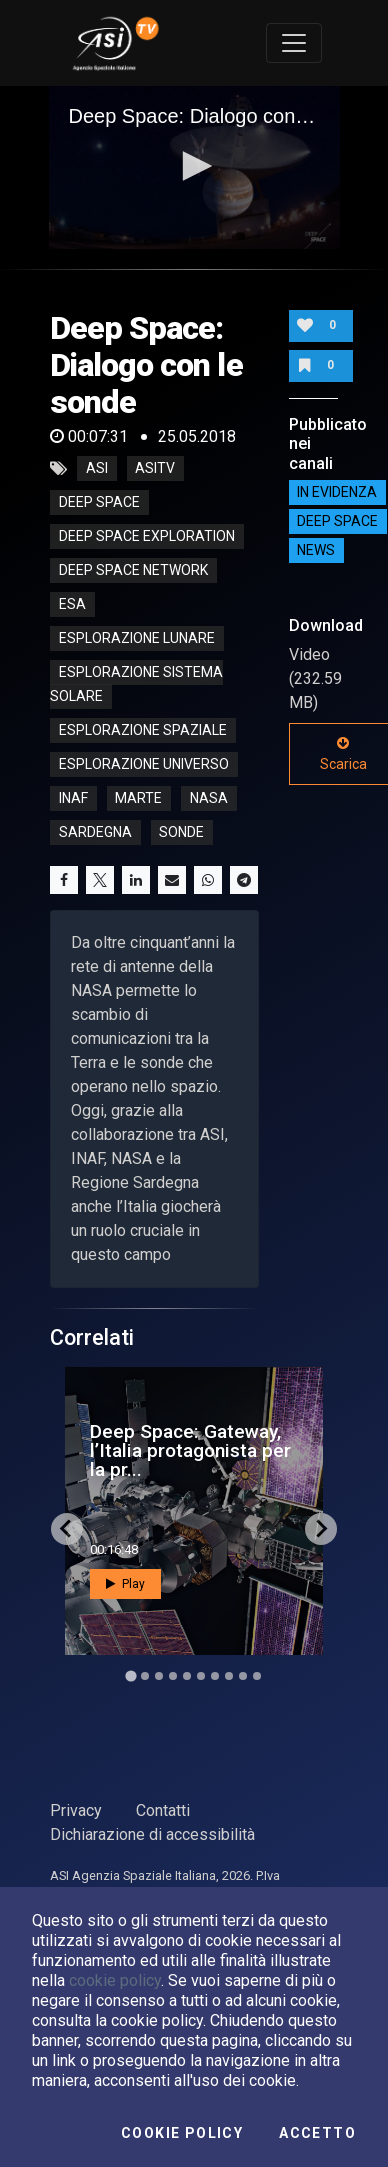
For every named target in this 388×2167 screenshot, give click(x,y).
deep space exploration (147, 537)
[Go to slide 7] (215, 1676)
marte (138, 799)
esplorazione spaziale (143, 731)
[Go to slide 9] (243, 1676)
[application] (194, 168)
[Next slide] (321, 1529)
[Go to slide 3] (159, 1676)
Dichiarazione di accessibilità (152, 1834)
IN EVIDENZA (337, 493)
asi (97, 469)
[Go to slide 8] (229, 1676)
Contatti (163, 1810)
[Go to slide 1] (130, 1675)
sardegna (95, 833)
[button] (194, 166)
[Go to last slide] (67, 1529)
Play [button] (125, 1584)
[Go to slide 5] (187, 1676)
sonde (181, 833)
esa (72, 605)
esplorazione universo (144, 765)
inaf (73, 799)
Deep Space (337, 522)
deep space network (133, 571)
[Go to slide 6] (201, 1676)
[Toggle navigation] (294, 43)
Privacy (76, 1810)
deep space (99, 503)
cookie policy (115, 1980)
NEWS (316, 551)
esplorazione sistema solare (136, 685)
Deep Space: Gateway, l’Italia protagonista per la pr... (190, 1450)
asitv (155, 469)
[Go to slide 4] (173, 1676)
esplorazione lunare (137, 639)
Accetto (317, 2133)
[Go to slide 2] (145, 1676)
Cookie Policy (182, 2133)
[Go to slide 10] (257, 1676)
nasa (209, 799)
